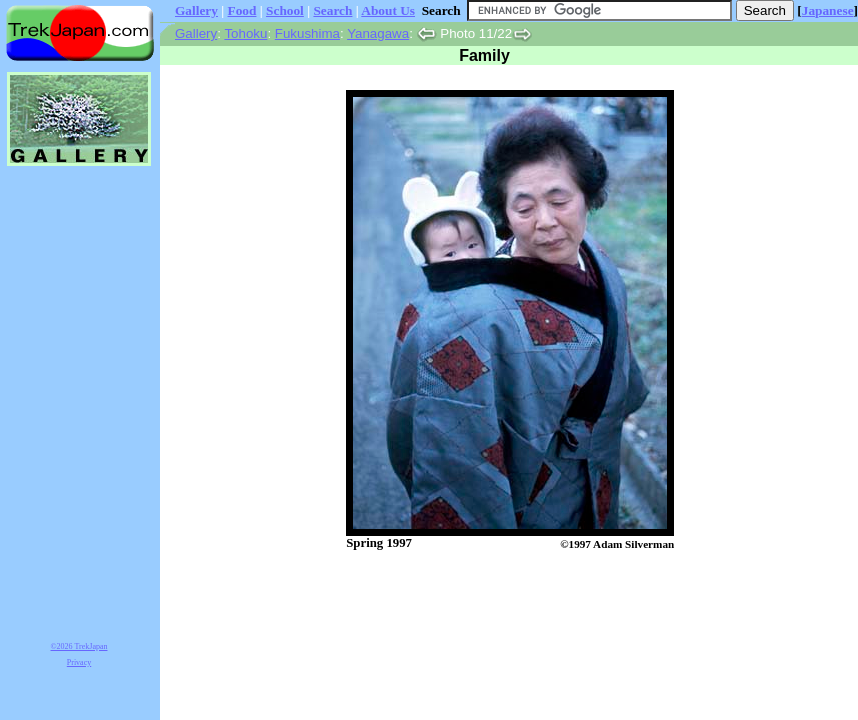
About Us (388, 10)
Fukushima (307, 33)
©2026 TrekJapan (79, 646)
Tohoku (245, 33)
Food (242, 10)
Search (332, 10)
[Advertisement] (489, 603)
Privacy (79, 662)
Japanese (828, 10)
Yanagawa (378, 33)
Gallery (196, 10)
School (285, 10)
